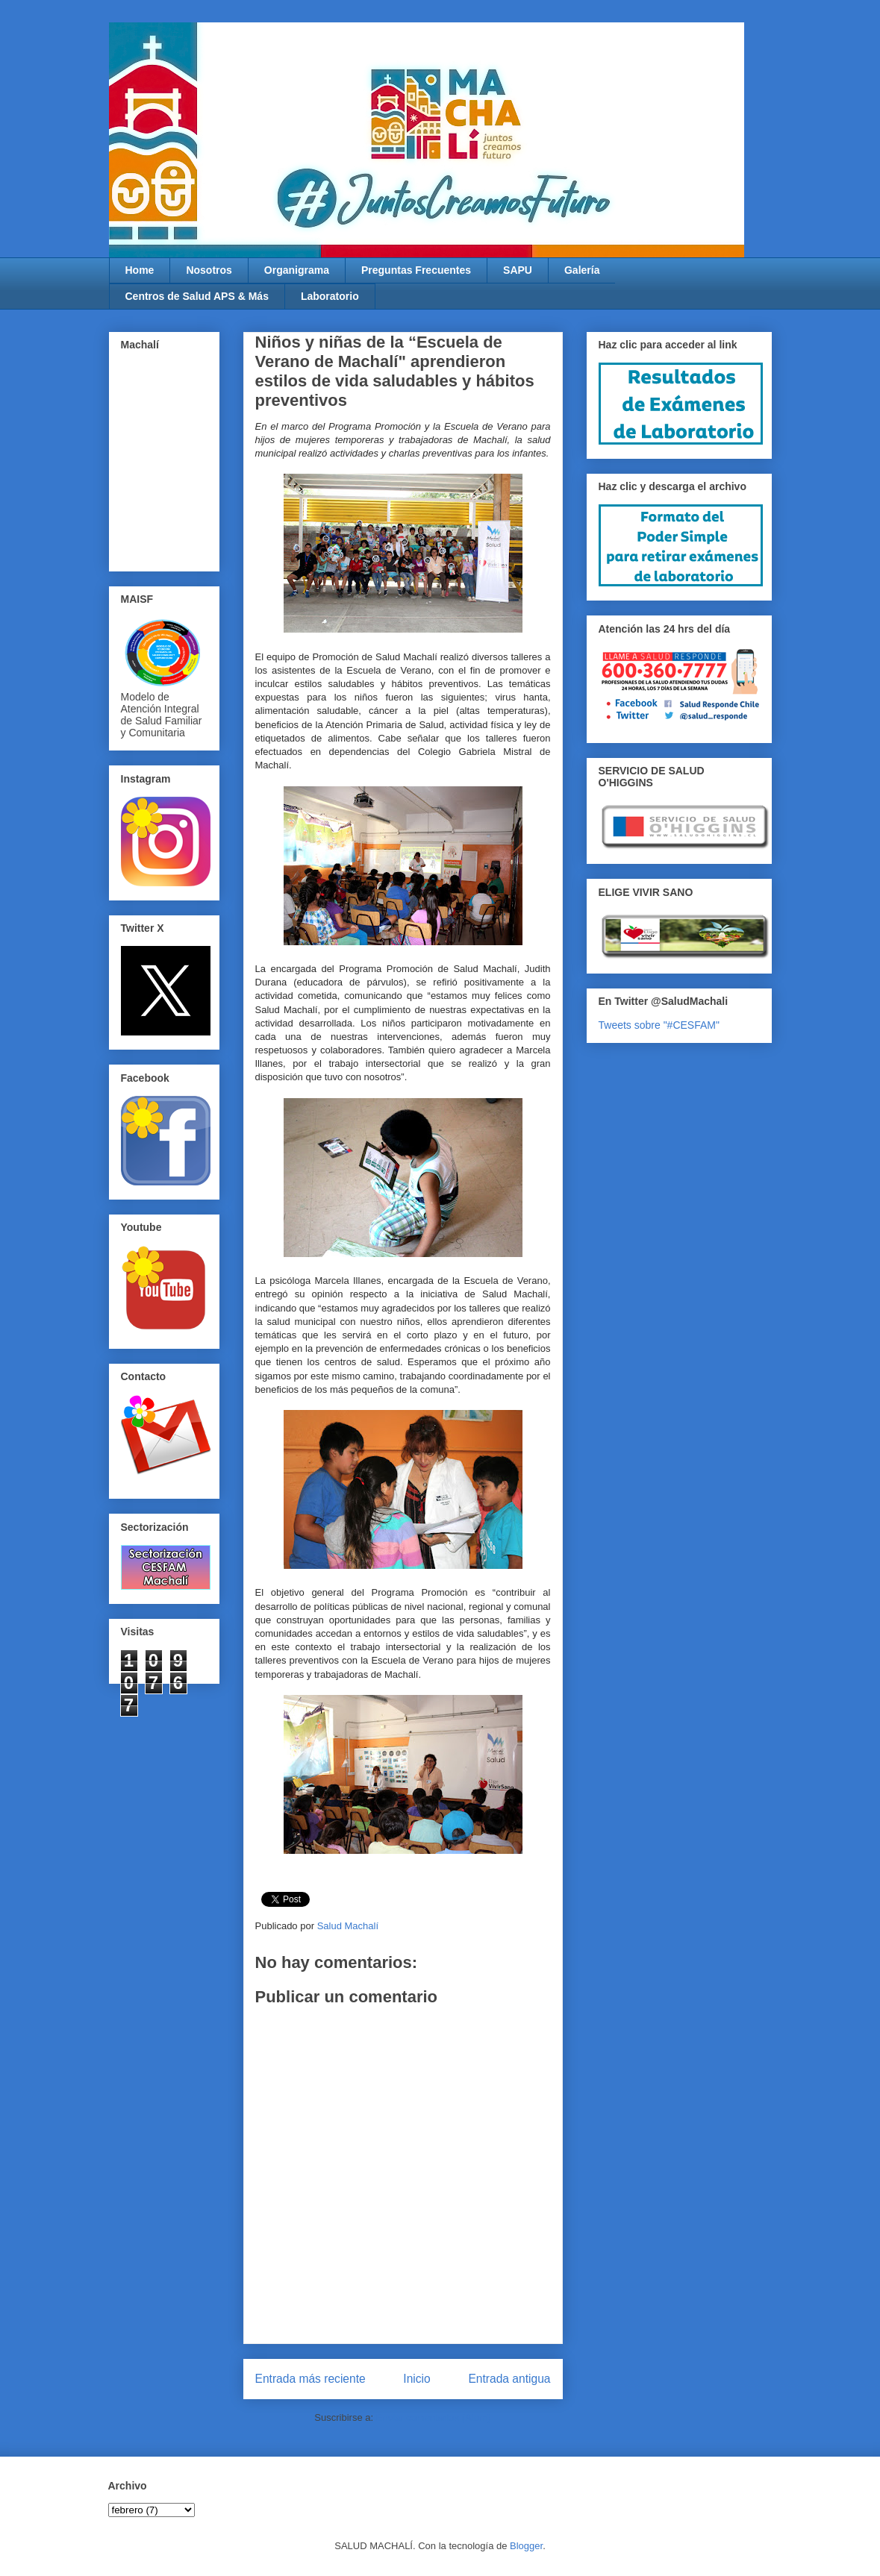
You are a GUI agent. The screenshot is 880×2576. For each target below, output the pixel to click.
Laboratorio (330, 296)
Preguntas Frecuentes (416, 270)
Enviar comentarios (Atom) (433, 2417)
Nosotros (208, 270)
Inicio (416, 2378)
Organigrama (296, 270)
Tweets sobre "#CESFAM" (659, 1025)
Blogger (526, 2545)
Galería (581, 270)
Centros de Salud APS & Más (197, 296)
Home (140, 270)
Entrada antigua (509, 2378)
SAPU (517, 270)
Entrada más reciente (310, 2378)
